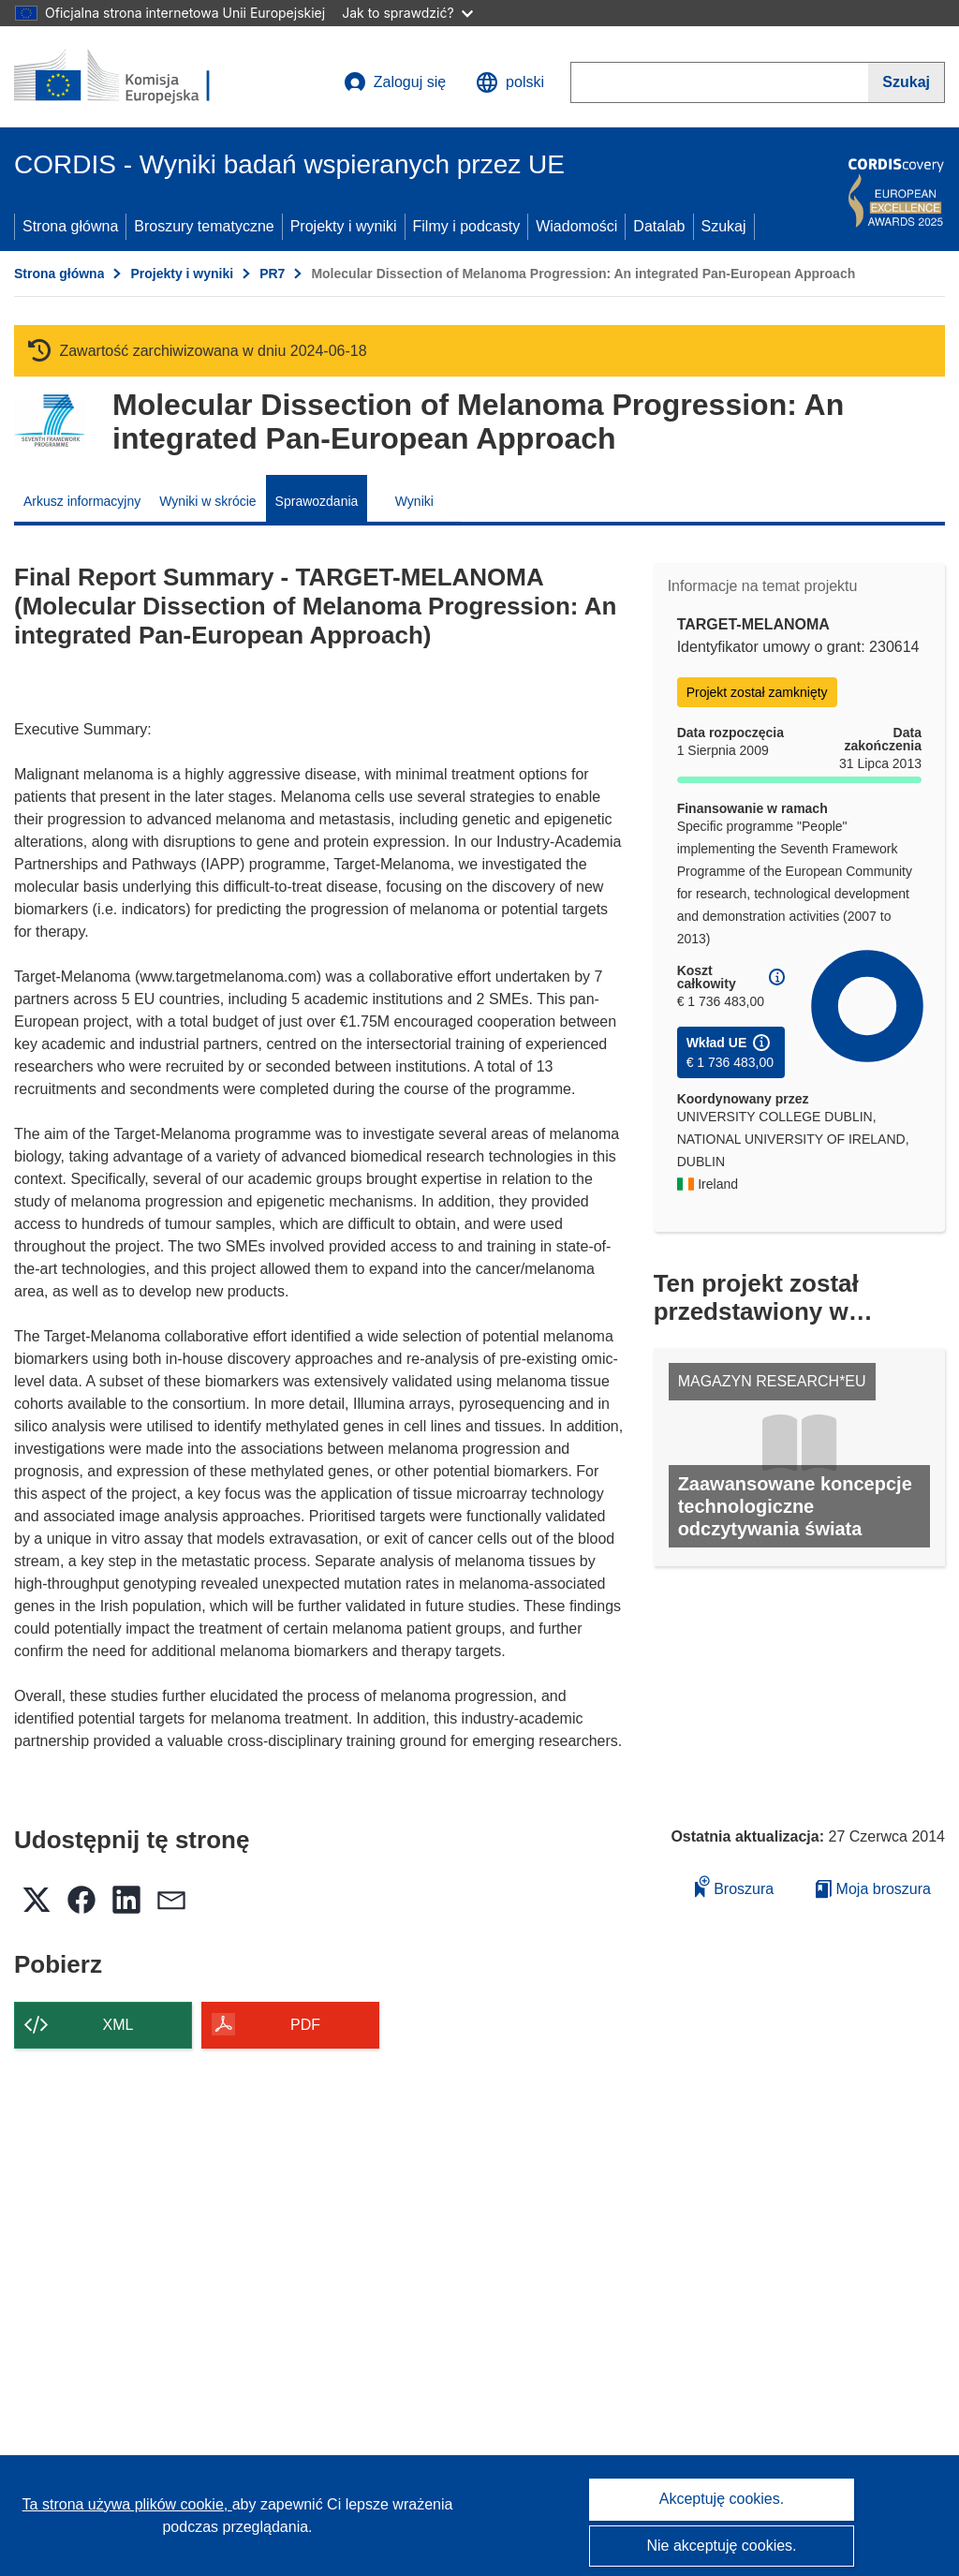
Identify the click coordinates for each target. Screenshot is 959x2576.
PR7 (272, 273)
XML (118, 2025)
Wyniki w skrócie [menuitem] (207, 501)
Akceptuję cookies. (721, 2499)
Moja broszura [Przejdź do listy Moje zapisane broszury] (873, 1889)
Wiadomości (576, 226)
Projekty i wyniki (343, 226)
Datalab (659, 226)
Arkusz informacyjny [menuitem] (81, 501)
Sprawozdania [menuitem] (317, 501)
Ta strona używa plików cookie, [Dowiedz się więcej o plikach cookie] (127, 2504)
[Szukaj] (906, 82)
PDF (305, 2025)
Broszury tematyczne (203, 226)
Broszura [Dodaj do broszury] (734, 1886)
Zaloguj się (395, 82)
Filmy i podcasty (467, 226)
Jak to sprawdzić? (407, 13)
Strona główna (70, 226)
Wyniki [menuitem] (414, 501)
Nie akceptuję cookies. (721, 2546)
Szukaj (723, 226)
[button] (510, 82)
